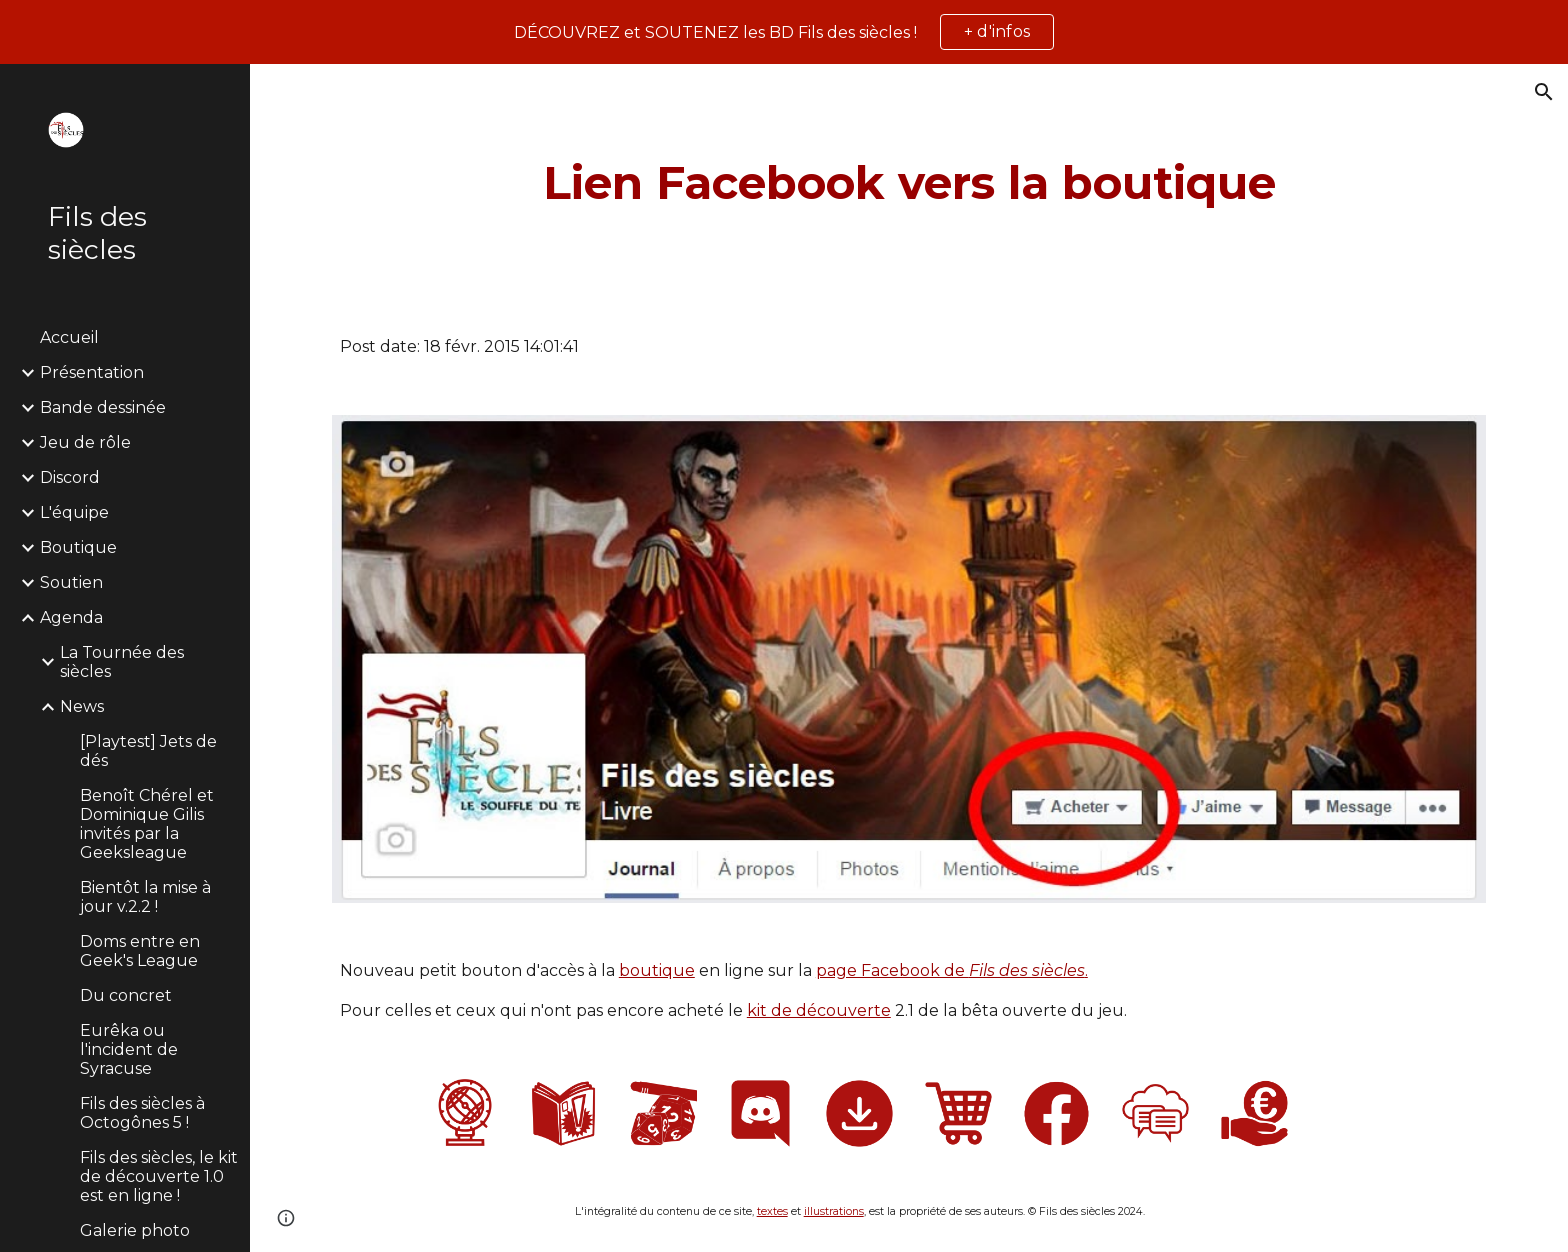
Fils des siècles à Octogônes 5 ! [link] (142, 1113)
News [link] (82, 706)
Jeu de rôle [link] (85, 442)
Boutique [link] (78, 547)
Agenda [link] (71, 617)
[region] (784, 32)
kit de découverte (819, 1010)
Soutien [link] (71, 582)
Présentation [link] (92, 372)
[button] (1544, 92)
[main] (909, 183)
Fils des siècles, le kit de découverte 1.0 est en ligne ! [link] (159, 1176)
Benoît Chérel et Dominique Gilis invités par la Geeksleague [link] (147, 824)
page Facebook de (892, 970)
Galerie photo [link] (135, 1230)
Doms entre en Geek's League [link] (140, 951)
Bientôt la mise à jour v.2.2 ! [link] (145, 897)
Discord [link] (70, 477)
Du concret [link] (126, 995)
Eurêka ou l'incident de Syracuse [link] (129, 1049)
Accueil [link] (69, 337)
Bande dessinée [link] (103, 407)
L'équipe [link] (74, 512)
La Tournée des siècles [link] (122, 662)
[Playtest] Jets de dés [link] (148, 751)
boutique (657, 970)
